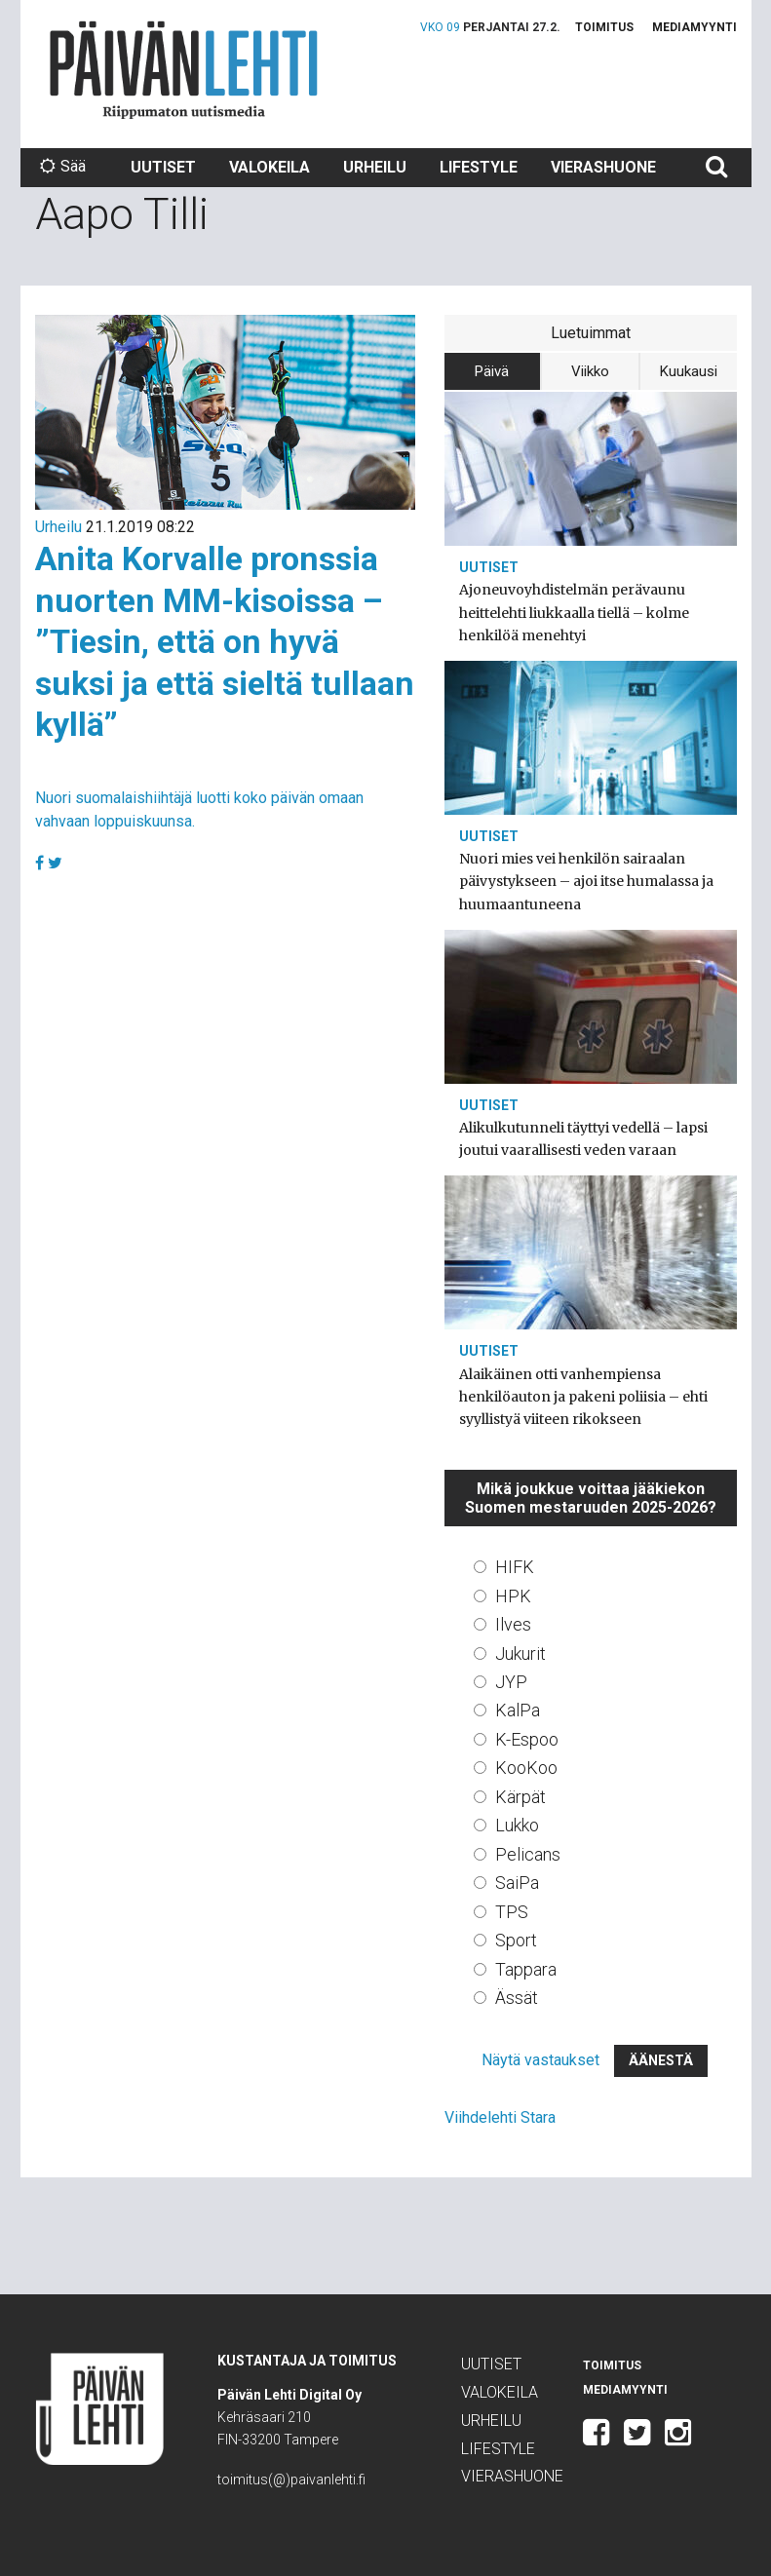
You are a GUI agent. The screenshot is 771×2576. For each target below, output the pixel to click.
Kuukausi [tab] (688, 371)
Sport (516, 1940)
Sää (63, 166)
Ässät (516, 1997)
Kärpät (520, 1797)
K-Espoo (527, 1739)
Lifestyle (479, 167)
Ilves (513, 1624)
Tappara (526, 1969)
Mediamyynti (694, 27)
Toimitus (604, 27)
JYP (511, 1682)
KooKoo (526, 1767)
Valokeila (269, 167)
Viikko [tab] (590, 371)
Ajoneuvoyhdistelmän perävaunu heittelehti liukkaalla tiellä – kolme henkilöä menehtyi (574, 612)
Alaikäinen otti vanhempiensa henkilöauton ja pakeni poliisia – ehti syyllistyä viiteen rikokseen (583, 1396)
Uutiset (163, 167)
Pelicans (527, 1854)
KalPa (517, 1710)
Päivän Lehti (184, 69)
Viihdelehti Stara (500, 2117)
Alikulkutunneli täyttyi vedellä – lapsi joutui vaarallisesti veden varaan (583, 1139)
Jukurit (520, 1653)
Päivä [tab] (492, 371)
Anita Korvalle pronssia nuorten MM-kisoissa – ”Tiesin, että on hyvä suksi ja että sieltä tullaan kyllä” (224, 641)
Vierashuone (603, 167)
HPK (513, 1596)
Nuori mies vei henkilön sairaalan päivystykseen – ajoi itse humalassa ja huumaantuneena (586, 881)
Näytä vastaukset (540, 2060)
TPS (511, 1912)
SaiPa (517, 1882)
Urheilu (374, 167)
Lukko (517, 1825)
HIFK (514, 1567)
